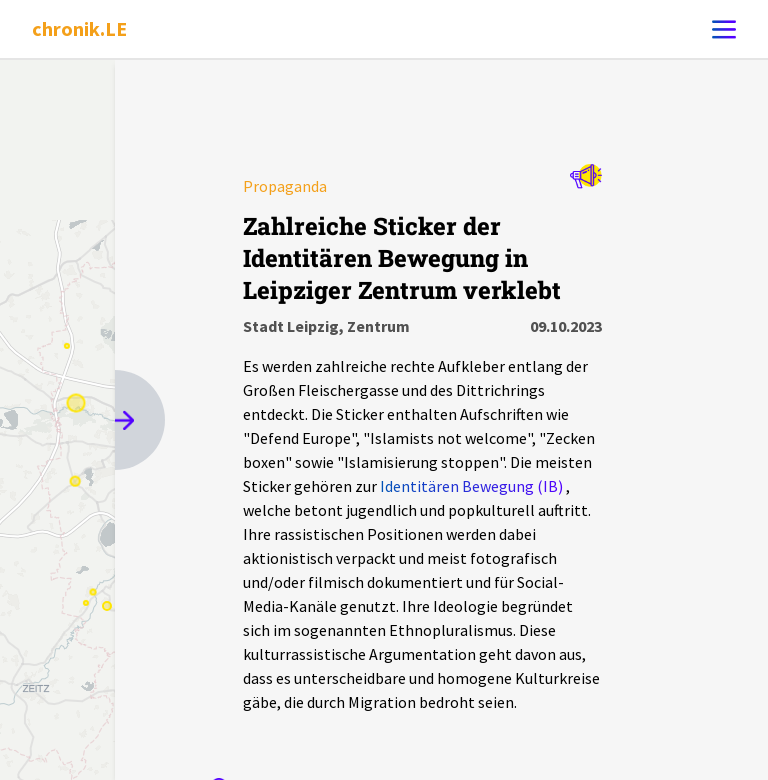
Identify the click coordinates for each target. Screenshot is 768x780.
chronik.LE (79, 28)
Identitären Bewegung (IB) (471, 486)
